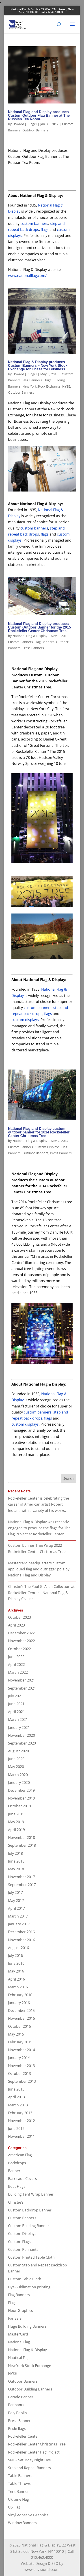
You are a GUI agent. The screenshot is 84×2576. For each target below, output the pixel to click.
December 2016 (21, 1931)
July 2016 (15, 1955)
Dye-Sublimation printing (29, 2287)
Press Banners (33, 648)
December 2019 (21, 1790)
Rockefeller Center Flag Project (34, 2452)
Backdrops (17, 2162)
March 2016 (18, 1987)
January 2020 (19, 1782)
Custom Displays (47, 1147)
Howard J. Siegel (25, 124)
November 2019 (21, 1798)
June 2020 (16, 1758)
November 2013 (21, 2065)
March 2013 (18, 2105)
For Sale (15, 2318)
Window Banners (22, 2522)
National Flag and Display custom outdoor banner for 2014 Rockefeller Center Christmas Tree (39, 1132)
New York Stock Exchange (41, 386)
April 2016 (16, 1979)
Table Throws (19, 2483)
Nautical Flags (19, 2357)
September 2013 (22, 2081)
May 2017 (16, 1900)
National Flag (19, 2342)
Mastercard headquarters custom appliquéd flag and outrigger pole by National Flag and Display (38, 1569)
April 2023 (16, 1625)
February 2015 (20, 2042)
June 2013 (16, 2089)
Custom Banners (20, 642)
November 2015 (21, 2018)
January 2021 (19, 1727)
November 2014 (21, 2049)
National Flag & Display (30, 636)
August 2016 (18, 1947)
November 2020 (21, 1735)
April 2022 (16, 1664)
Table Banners (20, 2475)
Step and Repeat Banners (29, 2467)
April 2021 (16, 1711)
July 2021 (15, 1696)
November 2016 (21, 1939)
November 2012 (21, 2120)
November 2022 (21, 1640)
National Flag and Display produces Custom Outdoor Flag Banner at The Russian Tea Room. (39, 115)
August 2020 (18, 1751)
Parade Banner (20, 2397)
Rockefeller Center (23, 2436)
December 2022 (21, 1633)
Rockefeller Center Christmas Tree (37, 2444)
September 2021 (22, 1688)
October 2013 (19, 2073)
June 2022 (16, 1656)
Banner (14, 2170)
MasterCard (18, 2334)
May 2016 (16, 1971)
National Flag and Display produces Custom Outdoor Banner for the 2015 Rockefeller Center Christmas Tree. (39, 627)
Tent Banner (18, 2491)
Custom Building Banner (28, 2225)
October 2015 (19, 2026)
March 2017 (18, 1916)
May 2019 (16, 1821)
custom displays (25, 1019)
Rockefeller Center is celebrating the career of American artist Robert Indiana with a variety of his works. (38, 1504)
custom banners (34, 223)
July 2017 (15, 1892)
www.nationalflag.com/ (27, 275)
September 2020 (22, 1743)
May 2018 (16, 1869)
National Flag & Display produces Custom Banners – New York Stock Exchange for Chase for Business (37, 365)
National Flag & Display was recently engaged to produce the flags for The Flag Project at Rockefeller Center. (39, 1527)
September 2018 (22, 1845)
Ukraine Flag (18, 2499)
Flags (12, 2302)
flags (45, 229)
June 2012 (16, 2128)
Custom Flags (19, 2241)
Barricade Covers (22, 2178)
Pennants (16, 2404)
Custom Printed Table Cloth (31, 2257)
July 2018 (15, 1853)
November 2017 (21, 1876)
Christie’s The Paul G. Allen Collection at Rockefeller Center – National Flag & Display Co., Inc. (41, 1592)
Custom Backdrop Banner (30, 2210)
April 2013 (16, 2097)
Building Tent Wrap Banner (31, 2194)
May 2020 (16, 1766)
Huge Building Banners (27, 2326)
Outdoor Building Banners (30, 2389)
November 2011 (21, 2136)
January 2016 (19, 2002)
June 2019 (16, 1814)
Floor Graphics (20, 2310)
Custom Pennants (23, 2249)
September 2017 (22, 1884)
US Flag (14, 2507)
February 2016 (20, 1994)
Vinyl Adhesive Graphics (28, 2515)
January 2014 (19, 2057)
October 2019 (19, 1806)
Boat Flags (16, 2186)
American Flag (20, 2154)
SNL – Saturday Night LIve (29, 2460)
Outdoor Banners (35, 130)
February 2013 (20, 2112)
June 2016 (16, 1963)
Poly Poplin (17, 2412)
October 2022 (19, 1648)
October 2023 (19, 1617)
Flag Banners (32, 380)
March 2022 (18, 1672)
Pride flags (17, 2428)
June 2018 (16, 1861)
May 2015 (16, 2034)
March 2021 (18, 1719)
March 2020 (18, 1774)
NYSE (66, 386)
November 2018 (21, 1837)
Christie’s (16, 2202)
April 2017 (16, 1908)
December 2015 (21, 2010)
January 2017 (19, 1924)
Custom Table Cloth (24, 2278)
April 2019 (16, 1829)
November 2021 (21, 1680)
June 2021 (16, 1703)
